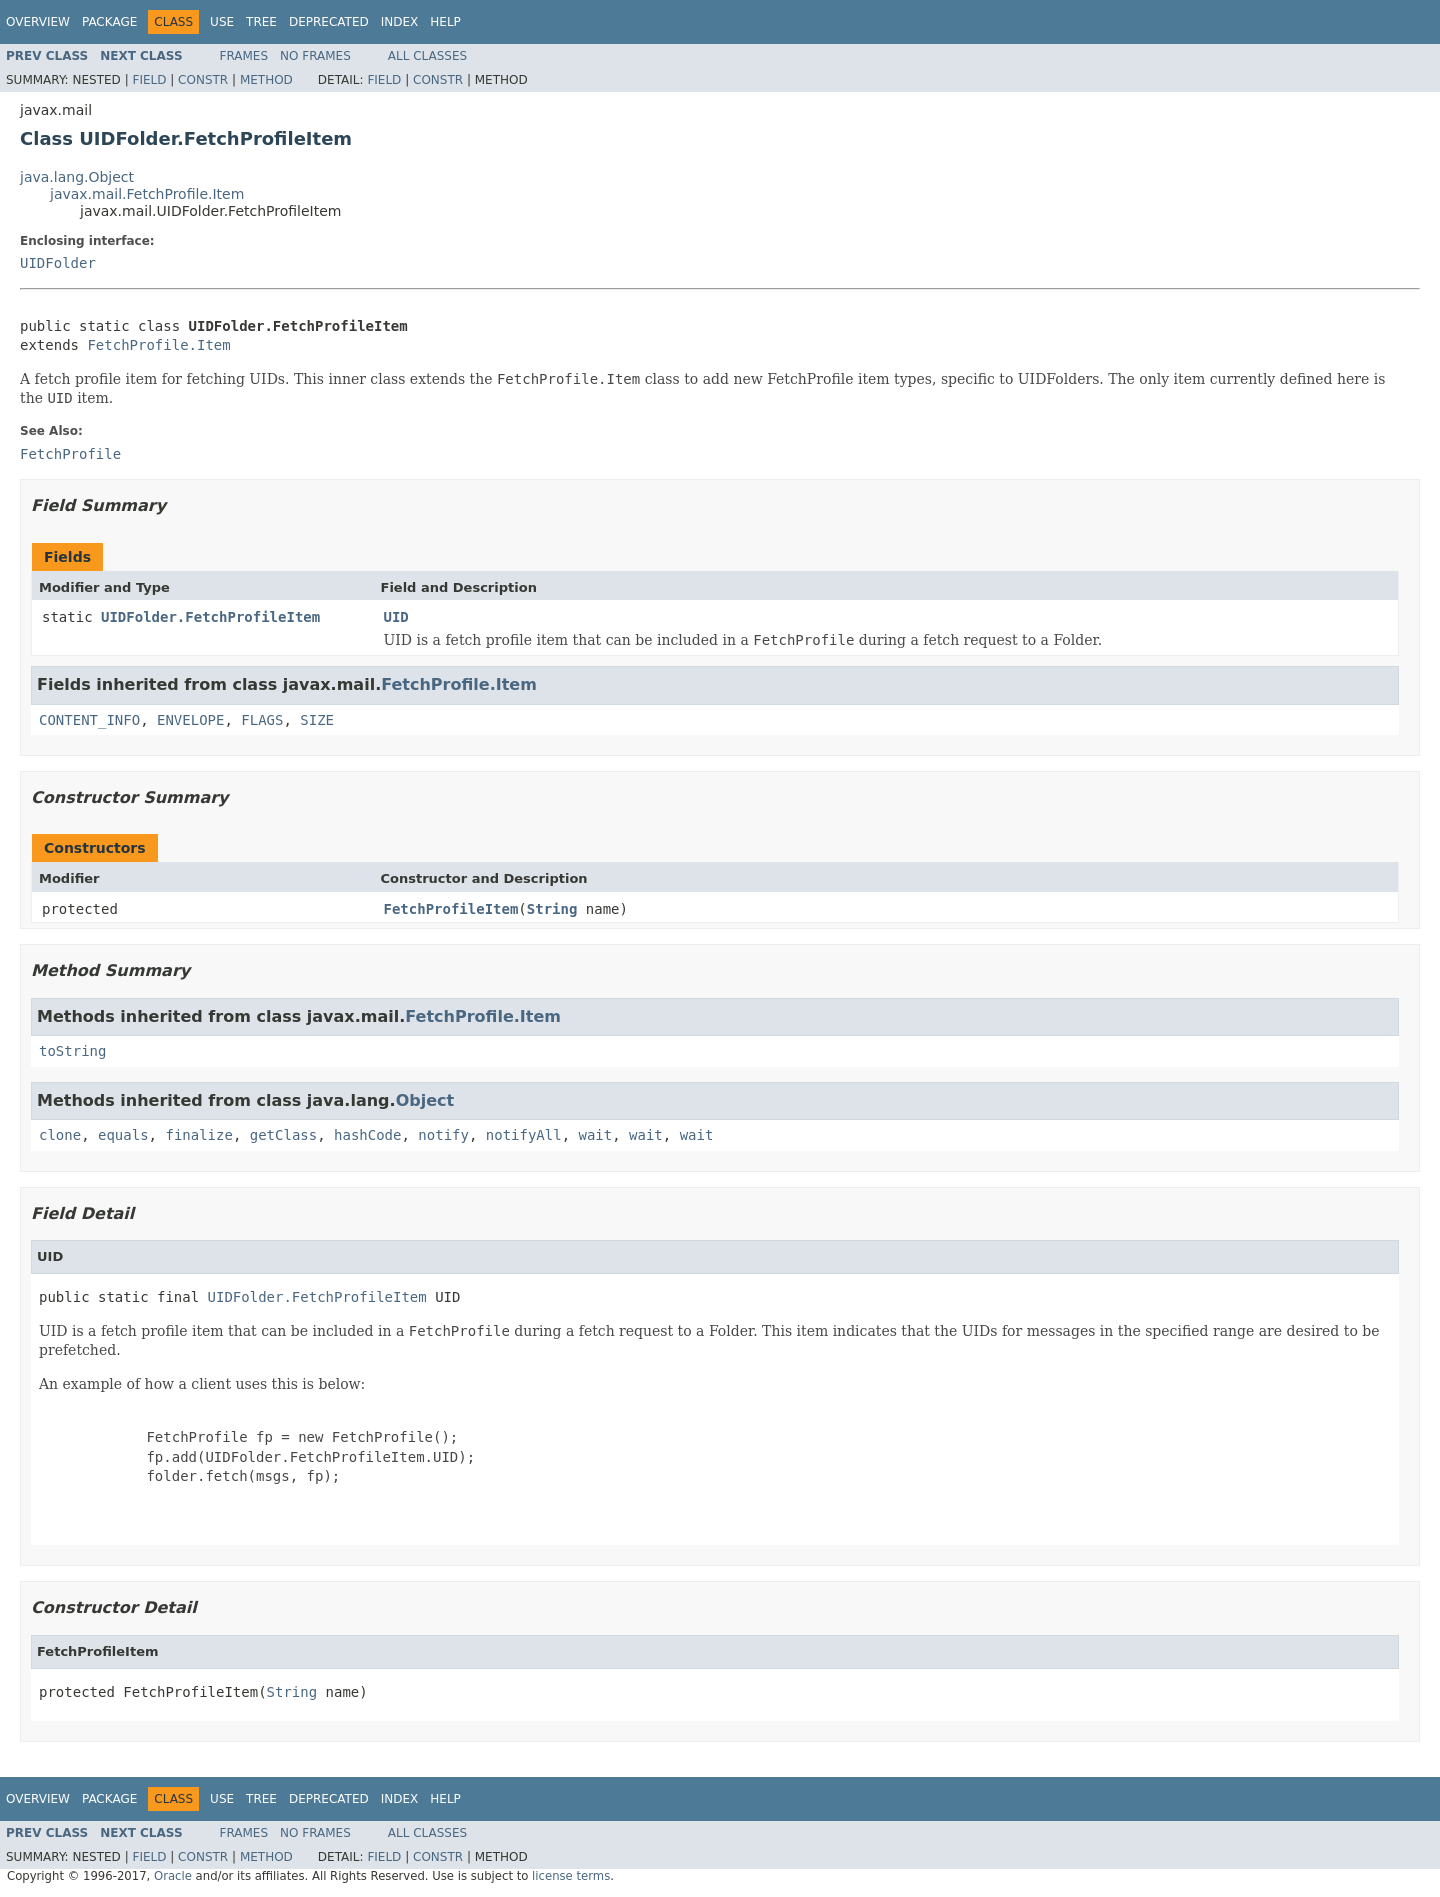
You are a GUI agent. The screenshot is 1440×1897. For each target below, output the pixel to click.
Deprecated (329, 22)
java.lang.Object (77, 177)
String (552, 909)
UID (396, 617)
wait (596, 1135)
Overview (38, 22)
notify (443, 1135)
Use (222, 22)
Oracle (173, 1876)
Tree (261, 22)
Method (266, 80)
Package (109, 22)
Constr (203, 80)
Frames (244, 56)
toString (72, 1051)
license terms (571, 1876)
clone (60, 1135)
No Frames (315, 56)
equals (123, 1135)
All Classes (427, 56)
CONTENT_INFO (89, 720)
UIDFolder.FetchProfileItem (210, 617)
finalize (198, 1135)
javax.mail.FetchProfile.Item (147, 194)
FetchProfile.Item (158, 345)
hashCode (367, 1135)
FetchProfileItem (451, 909)
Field (149, 80)
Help (445, 22)
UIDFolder (58, 263)
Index (400, 22)
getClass (283, 1135)
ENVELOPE (190, 720)
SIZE (317, 720)
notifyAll (524, 1135)
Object (425, 1100)
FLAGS (262, 720)
